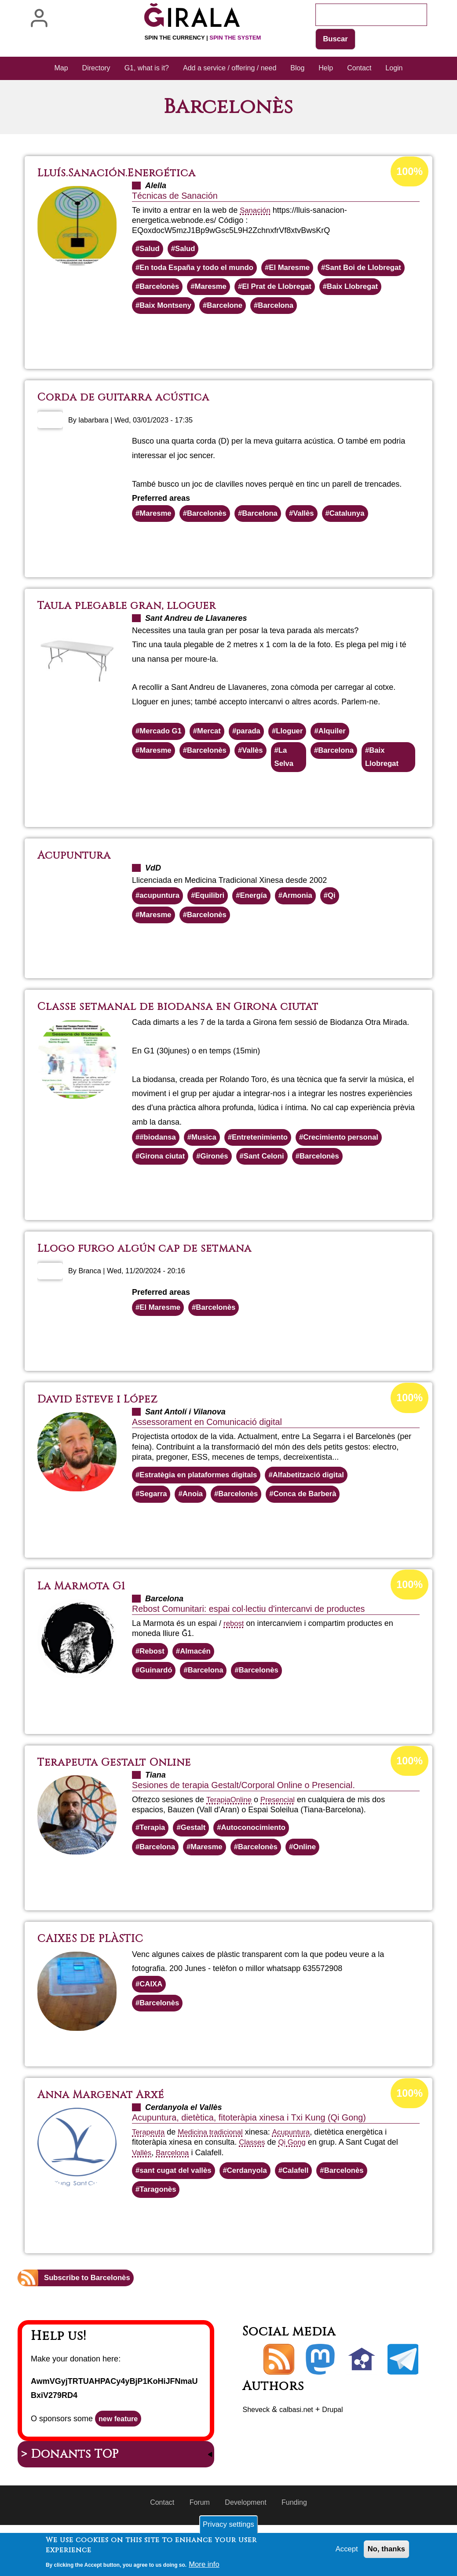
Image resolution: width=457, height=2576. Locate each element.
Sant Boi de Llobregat (181, 290)
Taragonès (159, 2233)
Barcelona (159, 330)
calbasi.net (302, 2454)
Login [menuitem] (393, 69)
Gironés (219, 1188)
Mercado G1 (162, 758)
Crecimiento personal (354, 1169)
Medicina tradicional (215, 2174)
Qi (343, 925)
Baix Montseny (329, 310)
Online (243, 1837)
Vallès (314, 539)
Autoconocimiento (261, 1866)
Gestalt (196, 1866)
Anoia (196, 1530)
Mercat (214, 758)
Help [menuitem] (325, 69)
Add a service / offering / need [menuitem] (229, 69)
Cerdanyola (254, 2213)
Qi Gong (295, 2184)
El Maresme (300, 270)
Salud (150, 250)
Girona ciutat (164, 1188)
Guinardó (157, 1708)
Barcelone (392, 310)
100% (409, 173)
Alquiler (343, 758)
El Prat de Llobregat (177, 310)
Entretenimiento (268, 1169)
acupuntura (161, 925)
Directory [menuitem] (96, 69)
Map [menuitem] (61, 69)
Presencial (282, 1837)
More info (205, 2566)
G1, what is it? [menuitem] (146, 69)
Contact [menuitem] (359, 69)
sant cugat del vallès (178, 2213)
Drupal (341, 2454)
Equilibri (214, 925)
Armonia (307, 925)
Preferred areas (161, 523)
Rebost (153, 1688)
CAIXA (152, 2025)
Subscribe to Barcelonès (90, 2322)
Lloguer (298, 758)
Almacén (199, 1688)
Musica (208, 1169)
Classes (253, 2184)
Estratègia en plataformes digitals (203, 1509)
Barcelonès (259, 290)
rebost (234, 1659)
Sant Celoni (272, 1188)
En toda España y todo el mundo (201, 270)
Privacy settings (228, 2526)
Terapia (219, 1837)
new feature (121, 2464)
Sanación (256, 211)
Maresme (313, 290)
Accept (343, 2552)
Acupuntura (299, 2174)
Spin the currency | (202, 37)
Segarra (154, 1530)
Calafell (306, 2213)
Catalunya (360, 539)
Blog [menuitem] (297, 69)
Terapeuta (149, 2174)
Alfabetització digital (320, 1509)
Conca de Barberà (315, 1530)
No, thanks (385, 2552)
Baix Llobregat (257, 310)
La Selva (292, 784)
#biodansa (159, 1169)
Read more (253, 363)
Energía (260, 925)
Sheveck (257, 2454)
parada (255, 758)
